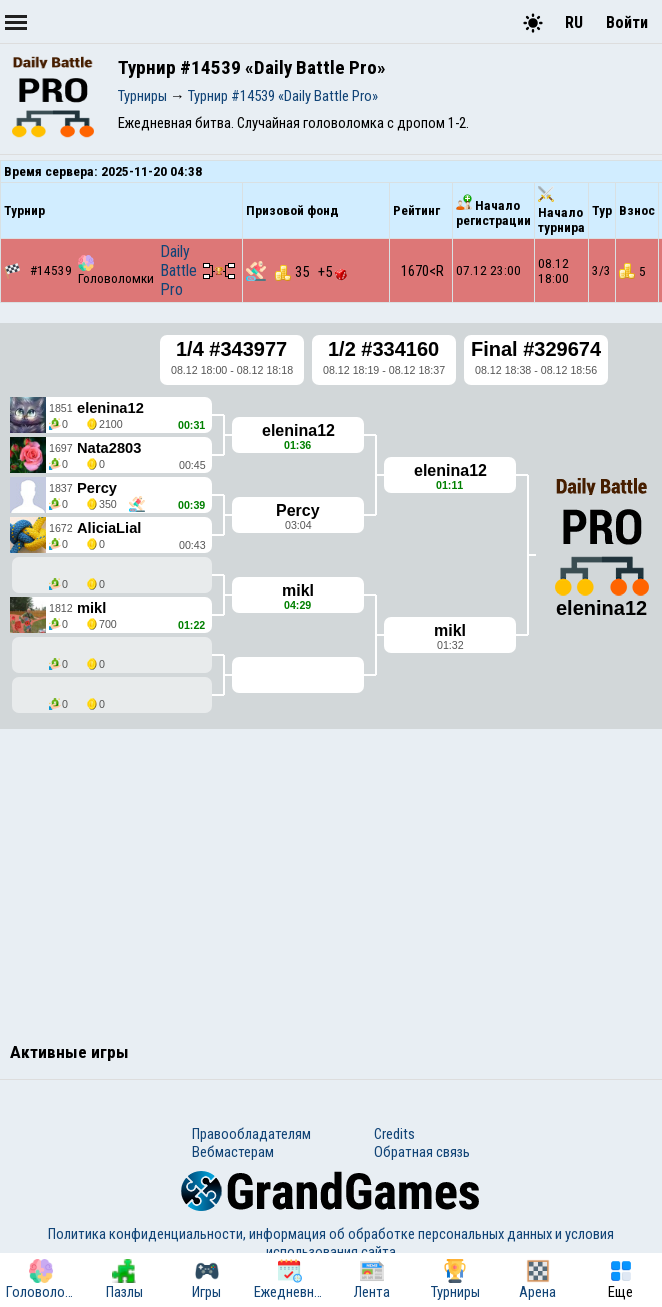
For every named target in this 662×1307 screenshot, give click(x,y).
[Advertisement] (331, 883)
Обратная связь (422, 1152)
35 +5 (311, 272)
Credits (394, 1134)
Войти (627, 22)
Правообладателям (251, 1134)
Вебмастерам (233, 1152)
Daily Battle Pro (178, 270)
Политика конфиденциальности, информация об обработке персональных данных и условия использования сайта (331, 1243)
